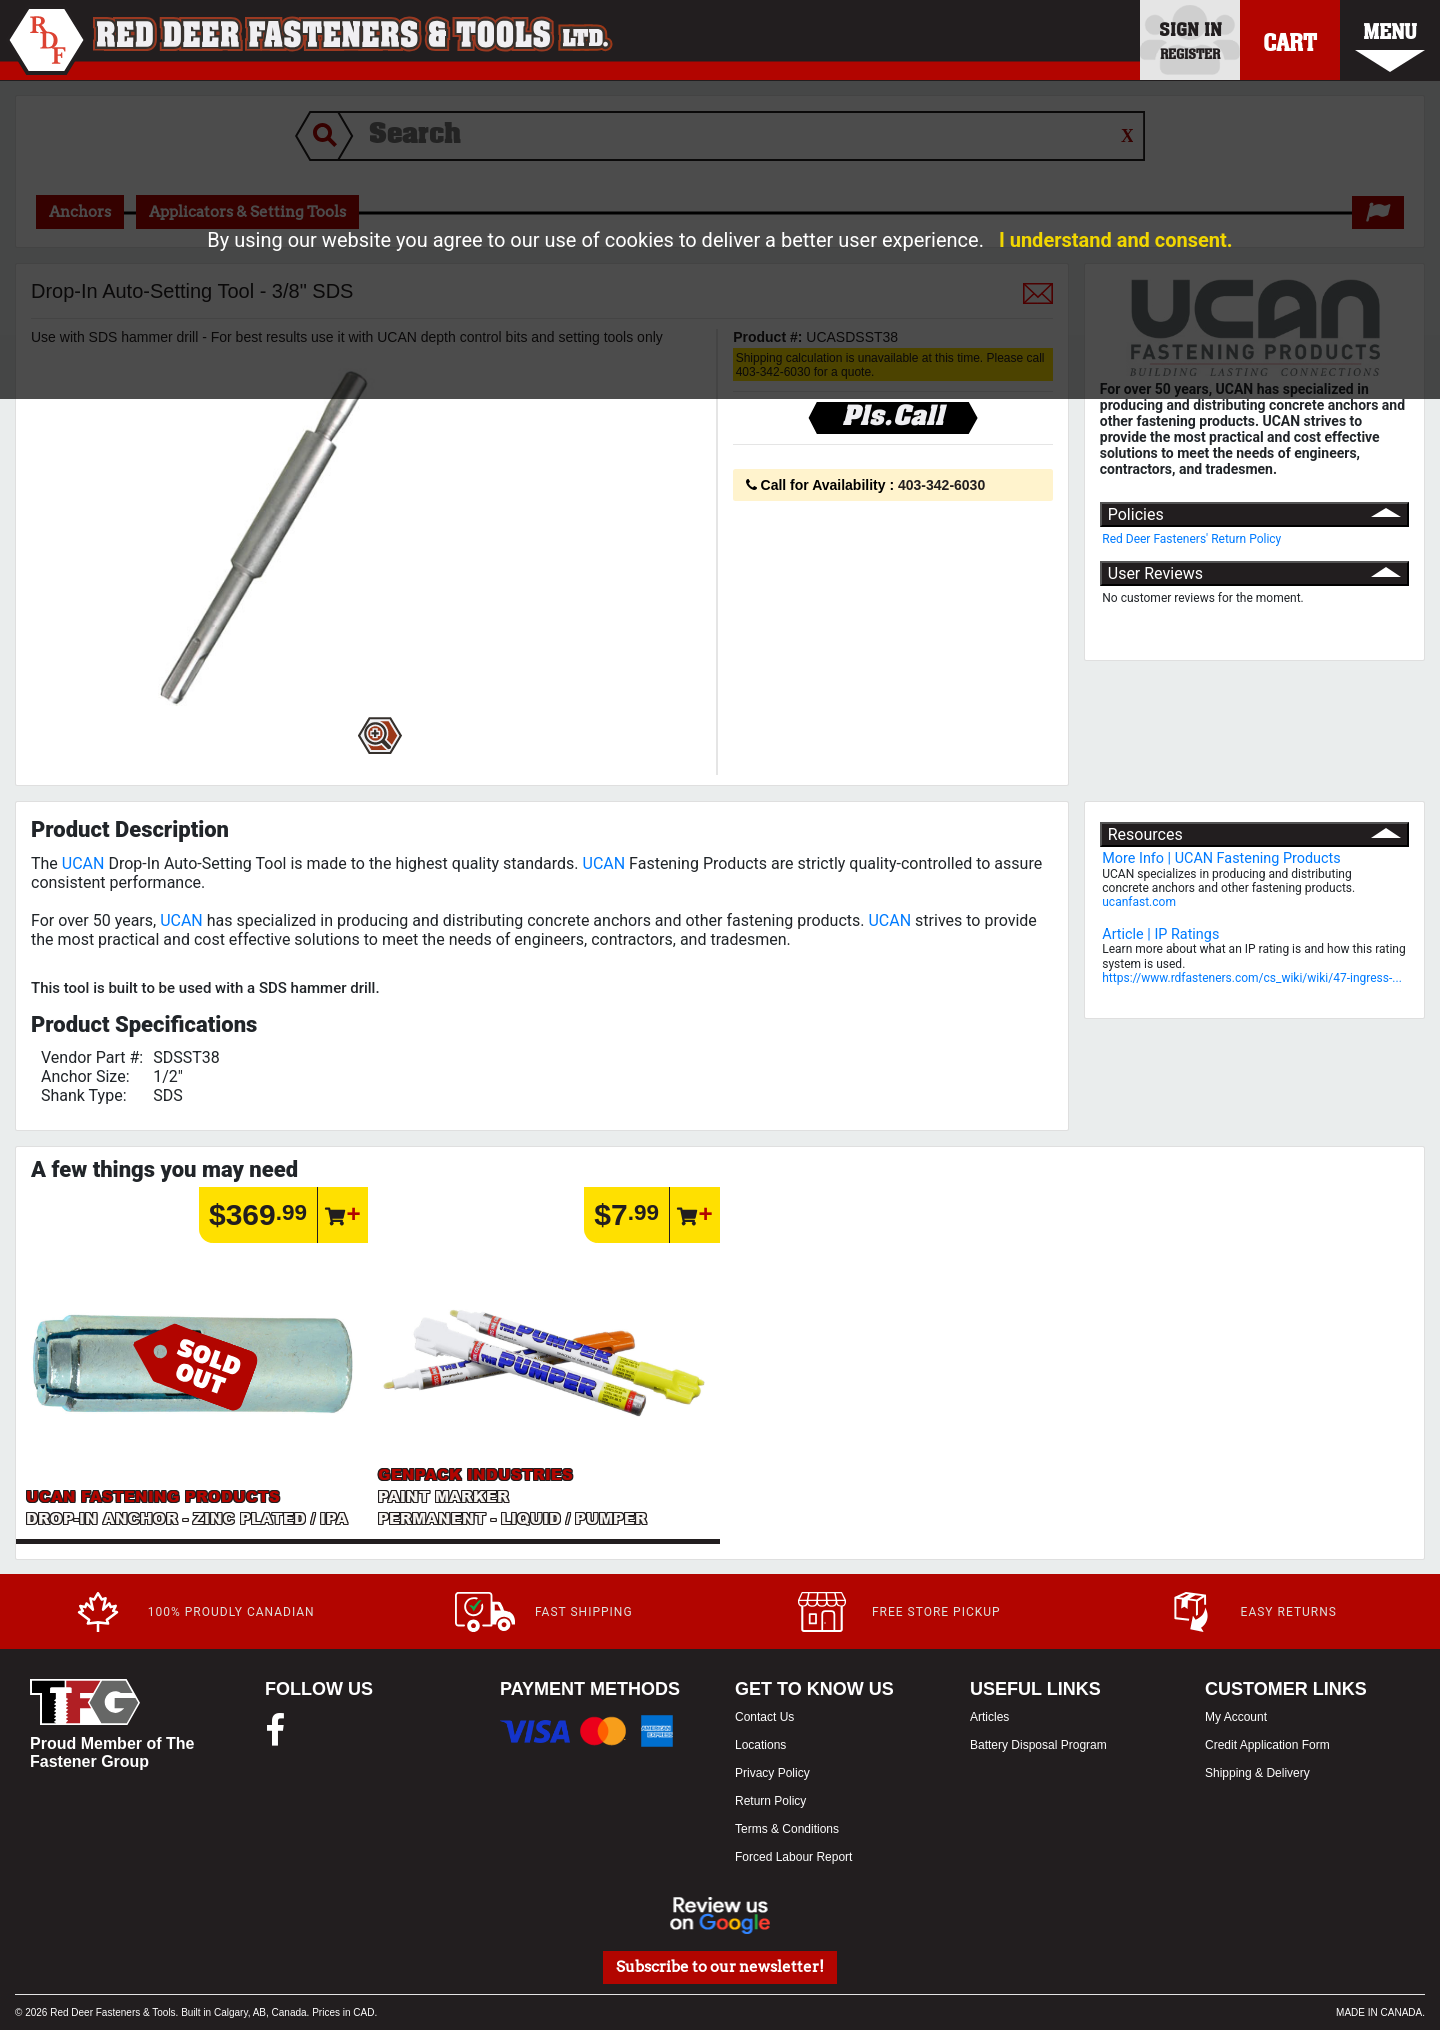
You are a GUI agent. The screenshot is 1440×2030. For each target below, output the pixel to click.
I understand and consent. (1116, 240)
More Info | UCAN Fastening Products (1221, 858)
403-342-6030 (941, 485)
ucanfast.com (1139, 902)
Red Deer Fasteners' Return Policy (1191, 539)
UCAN (83, 863)
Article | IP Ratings (1160, 934)
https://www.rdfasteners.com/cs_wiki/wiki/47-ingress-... (1252, 978)
